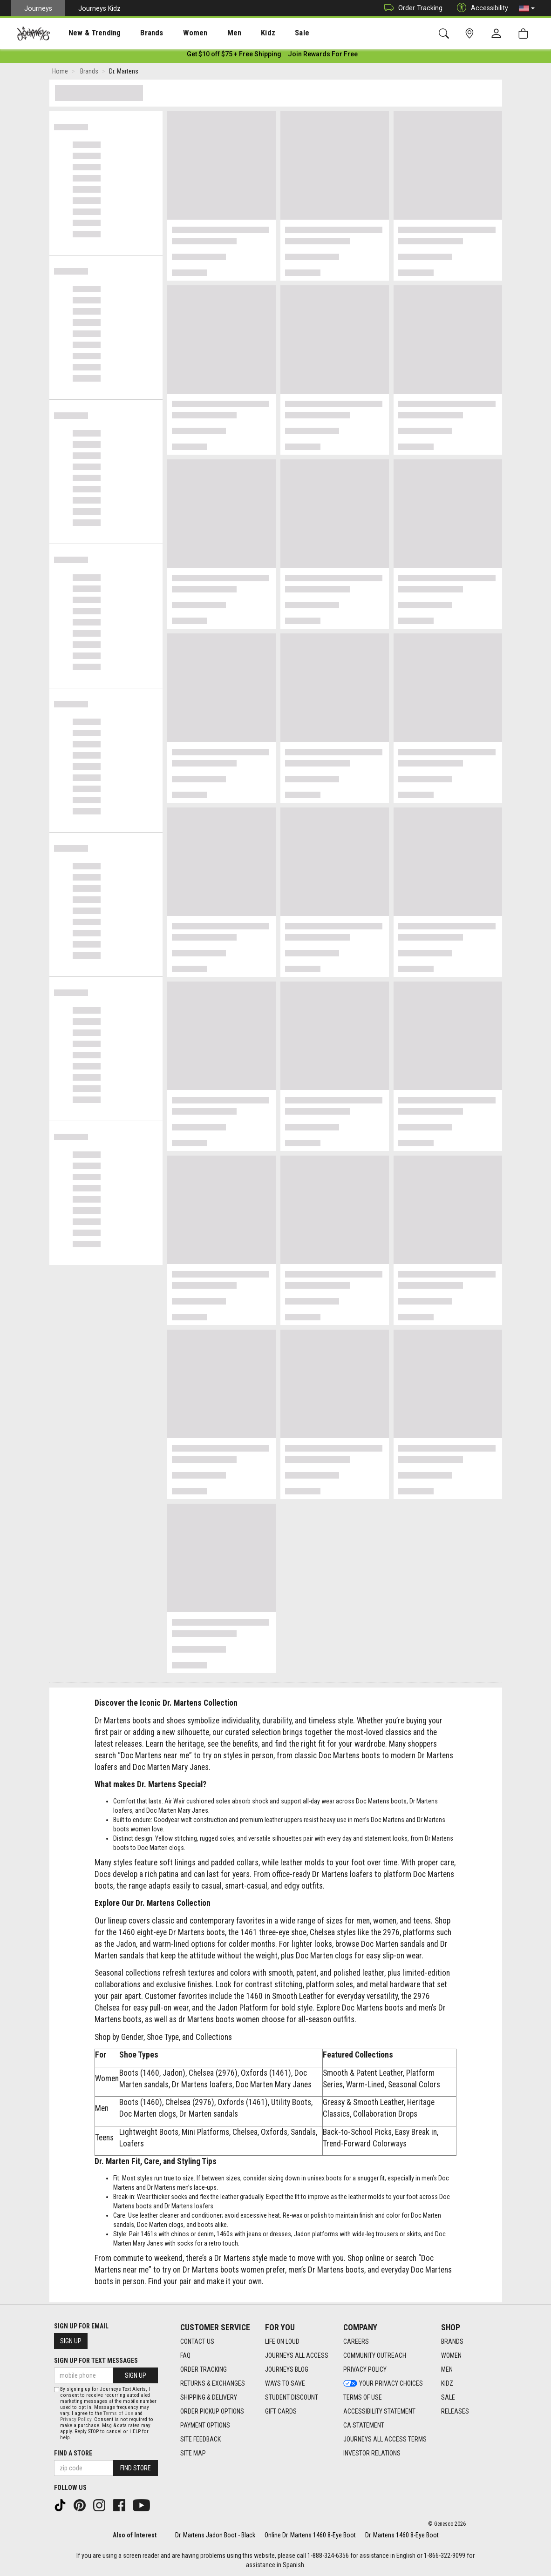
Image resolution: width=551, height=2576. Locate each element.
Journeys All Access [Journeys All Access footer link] (296, 2355)
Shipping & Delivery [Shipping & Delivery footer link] (208, 2397)
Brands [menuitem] (137, 33)
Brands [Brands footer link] (452, 2341)
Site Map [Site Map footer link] (193, 2453)
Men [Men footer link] (447, 2369)
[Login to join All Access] (234, 56)
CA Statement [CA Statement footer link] (363, 2425)
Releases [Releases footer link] (455, 2411)
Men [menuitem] (210, 33)
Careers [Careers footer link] (356, 2341)
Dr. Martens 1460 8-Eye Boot (402, 2535)
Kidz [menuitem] (239, 33)
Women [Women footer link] (451, 2355)
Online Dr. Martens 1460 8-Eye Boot (310, 2535)
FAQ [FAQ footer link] (185, 2355)
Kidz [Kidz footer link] (447, 2383)
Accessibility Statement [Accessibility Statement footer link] (379, 2411)
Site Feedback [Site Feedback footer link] (200, 2439)
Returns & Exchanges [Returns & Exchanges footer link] (212, 2383)
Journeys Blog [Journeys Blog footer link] (286, 2369)
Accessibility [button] (480, 8)
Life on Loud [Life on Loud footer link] (282, 2341)
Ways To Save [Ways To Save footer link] (285, 2383)
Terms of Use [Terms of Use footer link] (362, 2397)
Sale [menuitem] (269, 33)
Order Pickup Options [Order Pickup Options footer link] (212, 2411)
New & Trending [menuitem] (85, 33)
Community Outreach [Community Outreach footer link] (374, 2355)
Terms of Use (118, 2413)
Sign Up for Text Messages (96, 2360)
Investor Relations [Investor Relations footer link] (372, 2453)
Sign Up (71, 2341)
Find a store (73, 2453)
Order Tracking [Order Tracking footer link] (203, 2369)
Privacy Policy (75, 2419)
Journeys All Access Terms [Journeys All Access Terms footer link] (385, 2439)
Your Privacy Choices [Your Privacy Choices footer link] (383, 2383)
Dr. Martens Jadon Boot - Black (215, 2535)
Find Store (135, 2468)
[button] (526, 8)
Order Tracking (411, 8)
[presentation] (86, 33)
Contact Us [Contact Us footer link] (197, 2341)
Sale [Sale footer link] (448, 2397)
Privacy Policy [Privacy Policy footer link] (365, 2369)
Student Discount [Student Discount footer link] (291, 2397)
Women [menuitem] (175, 33)
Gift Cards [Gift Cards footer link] (281, 2411)
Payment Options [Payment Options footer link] (205, 2425)
